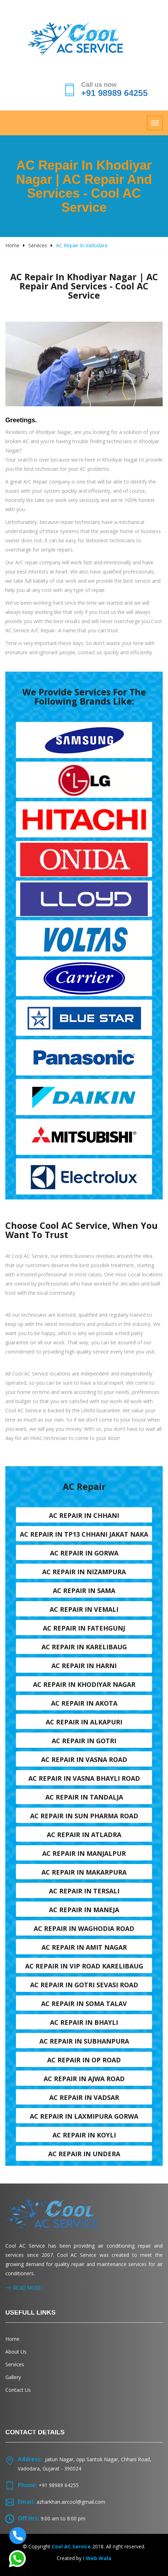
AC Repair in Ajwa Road (84, 2078)
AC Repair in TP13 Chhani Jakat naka (84, 1534)
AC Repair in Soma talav (84, 2003)
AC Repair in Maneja (84, 1909)
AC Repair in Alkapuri (84, 1722)
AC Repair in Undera (84, 2154)
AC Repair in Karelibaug (84, 1647)
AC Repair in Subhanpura (84, 2041)
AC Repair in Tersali (84, 1891)
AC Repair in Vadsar (84, 2097)
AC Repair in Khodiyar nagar (84, 1684)
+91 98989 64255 (114, 93)
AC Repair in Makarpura (84, 1872)
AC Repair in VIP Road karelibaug (84, 1966)
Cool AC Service (71, 2546)
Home (12, 245)
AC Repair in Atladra (84, 1834)
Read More (23, 2288)
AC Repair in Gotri (84, 1740)
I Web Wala (97, 2558)
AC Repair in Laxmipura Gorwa (84, 2116)
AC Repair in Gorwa (84, 1553)
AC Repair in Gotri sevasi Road (84, 1985)
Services (37, 245)
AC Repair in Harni (84, 1665)
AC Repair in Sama (84, 1590)
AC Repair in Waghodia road (84, 1928)
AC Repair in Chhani (84, 1515)
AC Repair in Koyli (84, 2135)
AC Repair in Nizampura (84, 1571)
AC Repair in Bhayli (84, 2022)
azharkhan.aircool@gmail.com (71, 2501)
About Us (16, 2351)
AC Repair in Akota (84, 1703)
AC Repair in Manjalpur (84, 1853)
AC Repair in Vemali (84, 1609)
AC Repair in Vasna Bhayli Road (84, 1778)
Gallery (13, 2377)
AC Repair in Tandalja (84, 1797)
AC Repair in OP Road (84, 2060)
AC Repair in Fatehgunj (84, 1628)
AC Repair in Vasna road (84, 1759)
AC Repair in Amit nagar (84, 1947)
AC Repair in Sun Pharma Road (84, 1816)
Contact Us (18, 2389)
